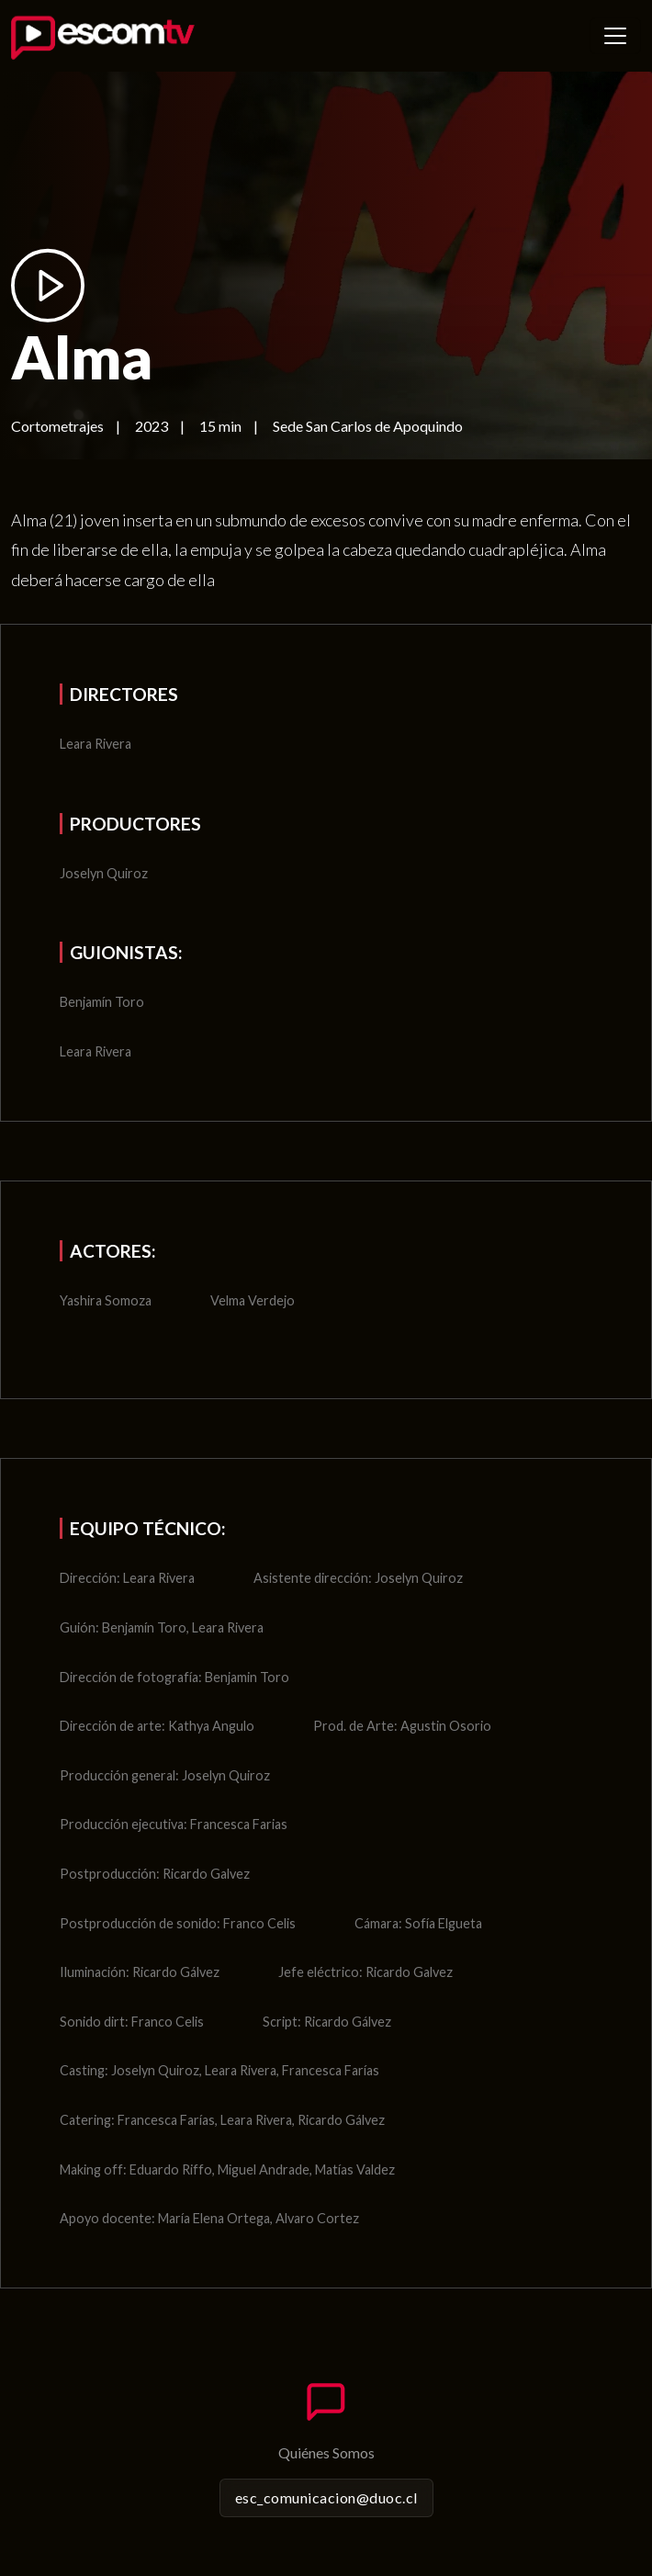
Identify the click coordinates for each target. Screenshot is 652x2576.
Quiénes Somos (326, 2452)
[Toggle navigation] (615, 35)
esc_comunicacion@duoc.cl (326, 2497)
